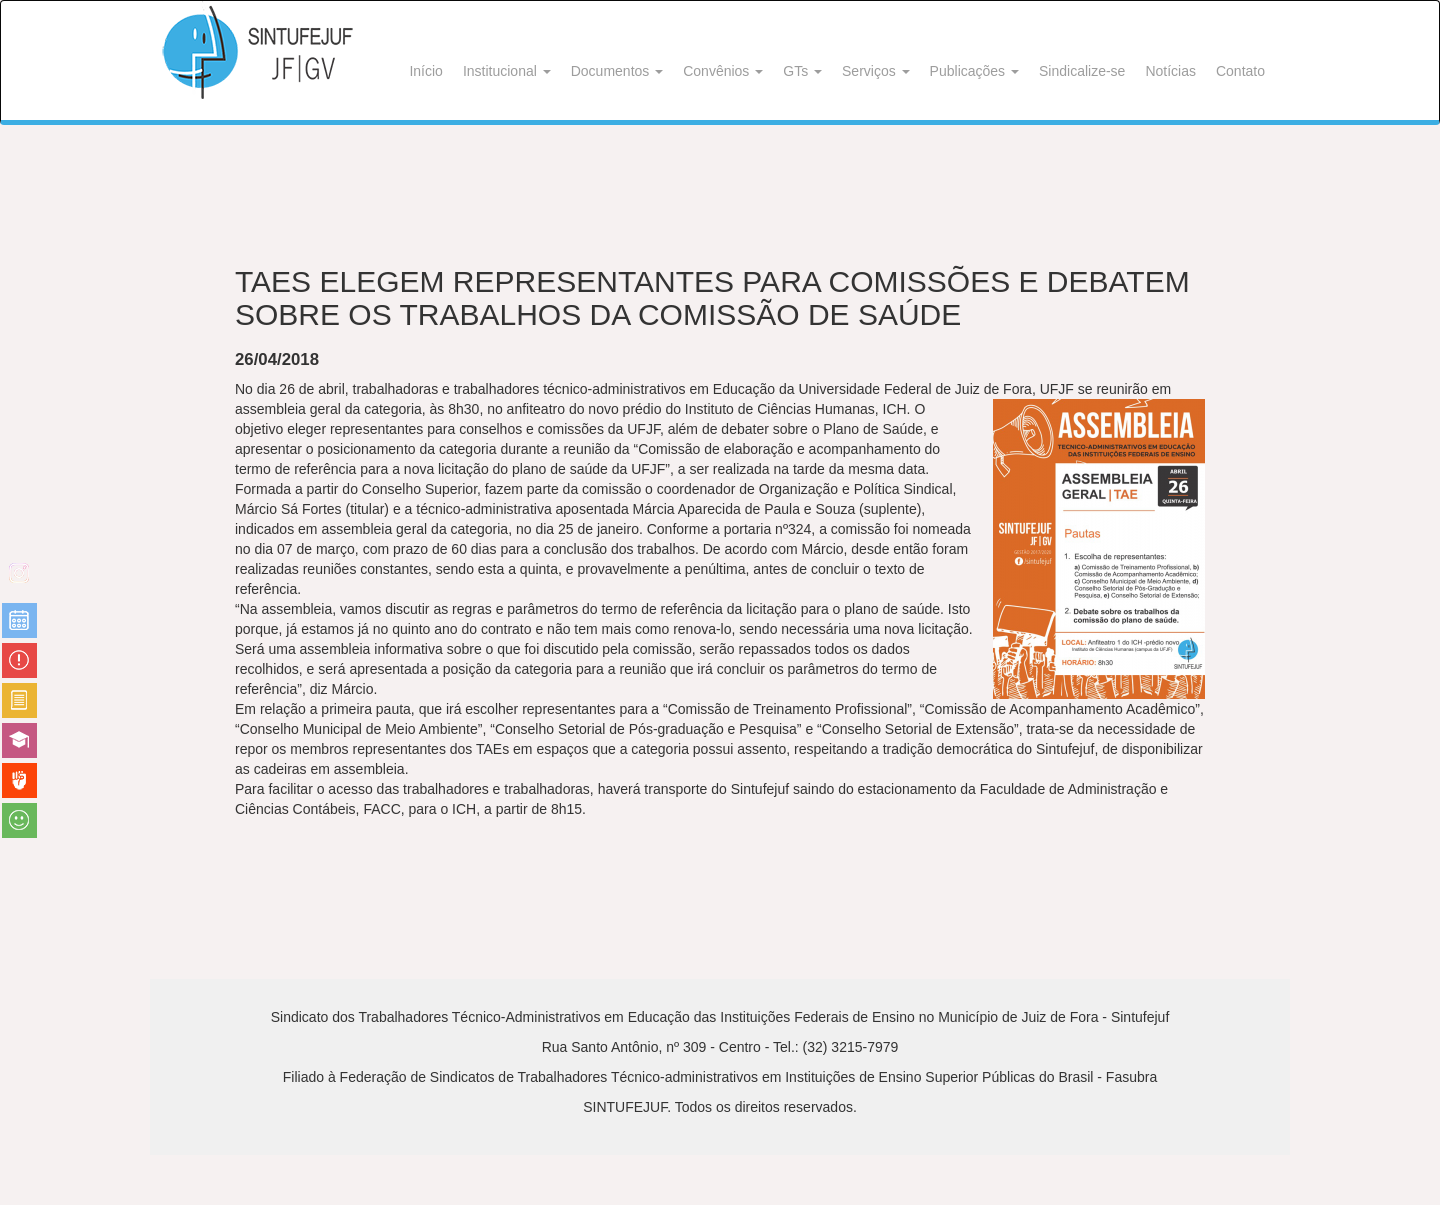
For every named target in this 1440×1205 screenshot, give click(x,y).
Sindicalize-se (1082, 71)
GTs (802, 71)
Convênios (723, 71)
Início (425, 71)
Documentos (617, 71)
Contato (1240, 71)
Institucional (507, 71)
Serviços (876, 71)
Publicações (974, 71)
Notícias (1170, 71)
